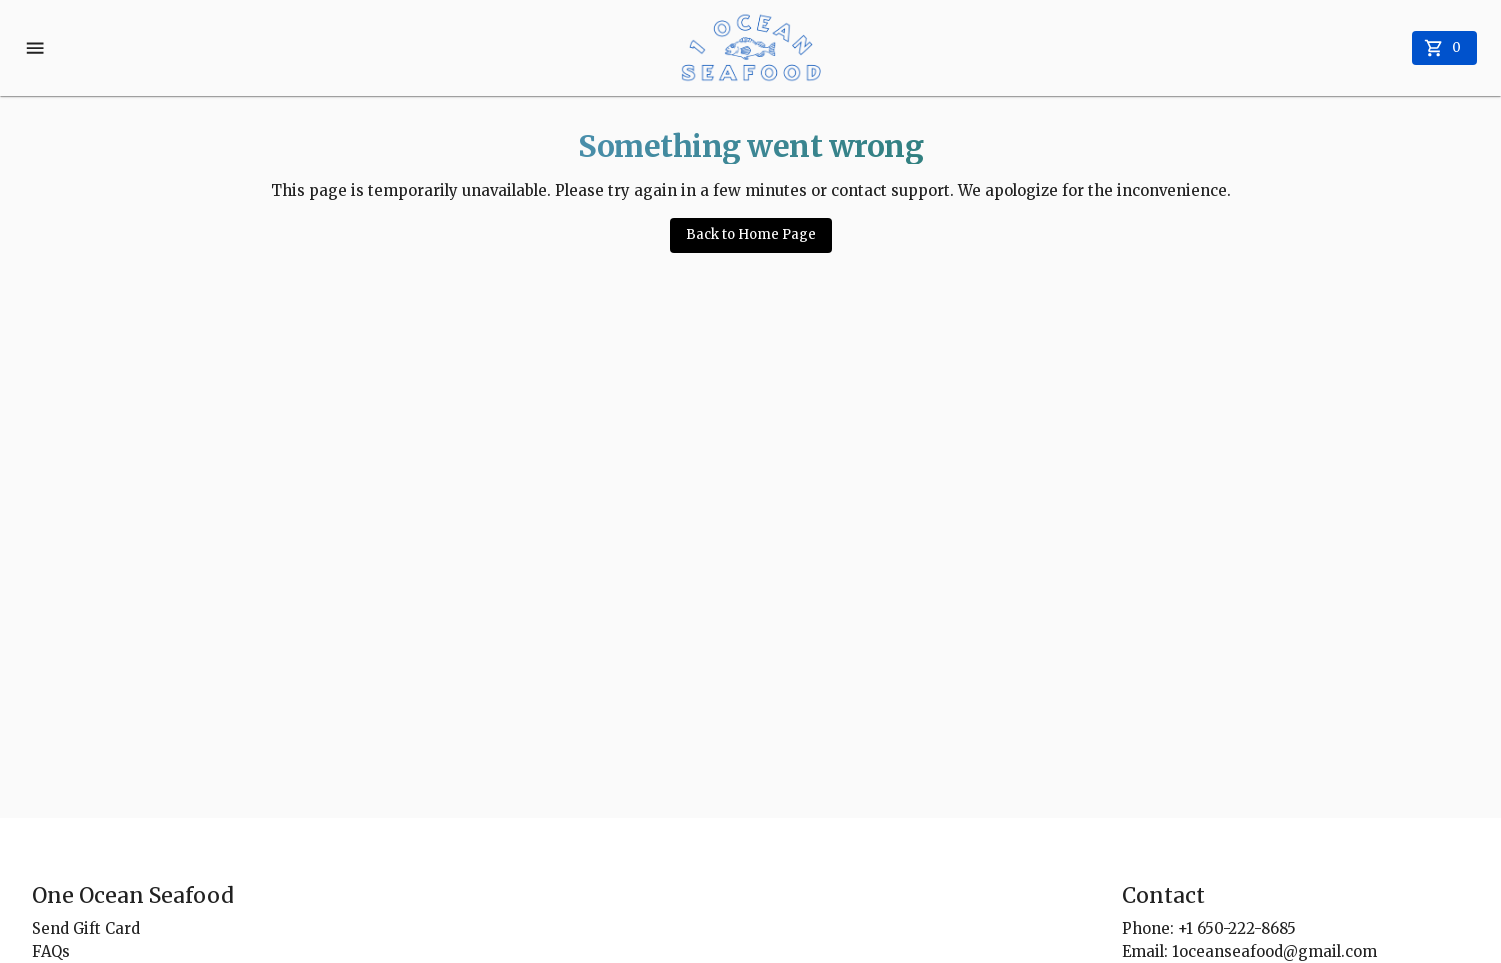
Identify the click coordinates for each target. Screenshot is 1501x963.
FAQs (51, 951)
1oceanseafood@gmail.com (1274, 951)
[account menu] (37, 48)
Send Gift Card (86, 928)
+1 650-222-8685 (1237, 928)
